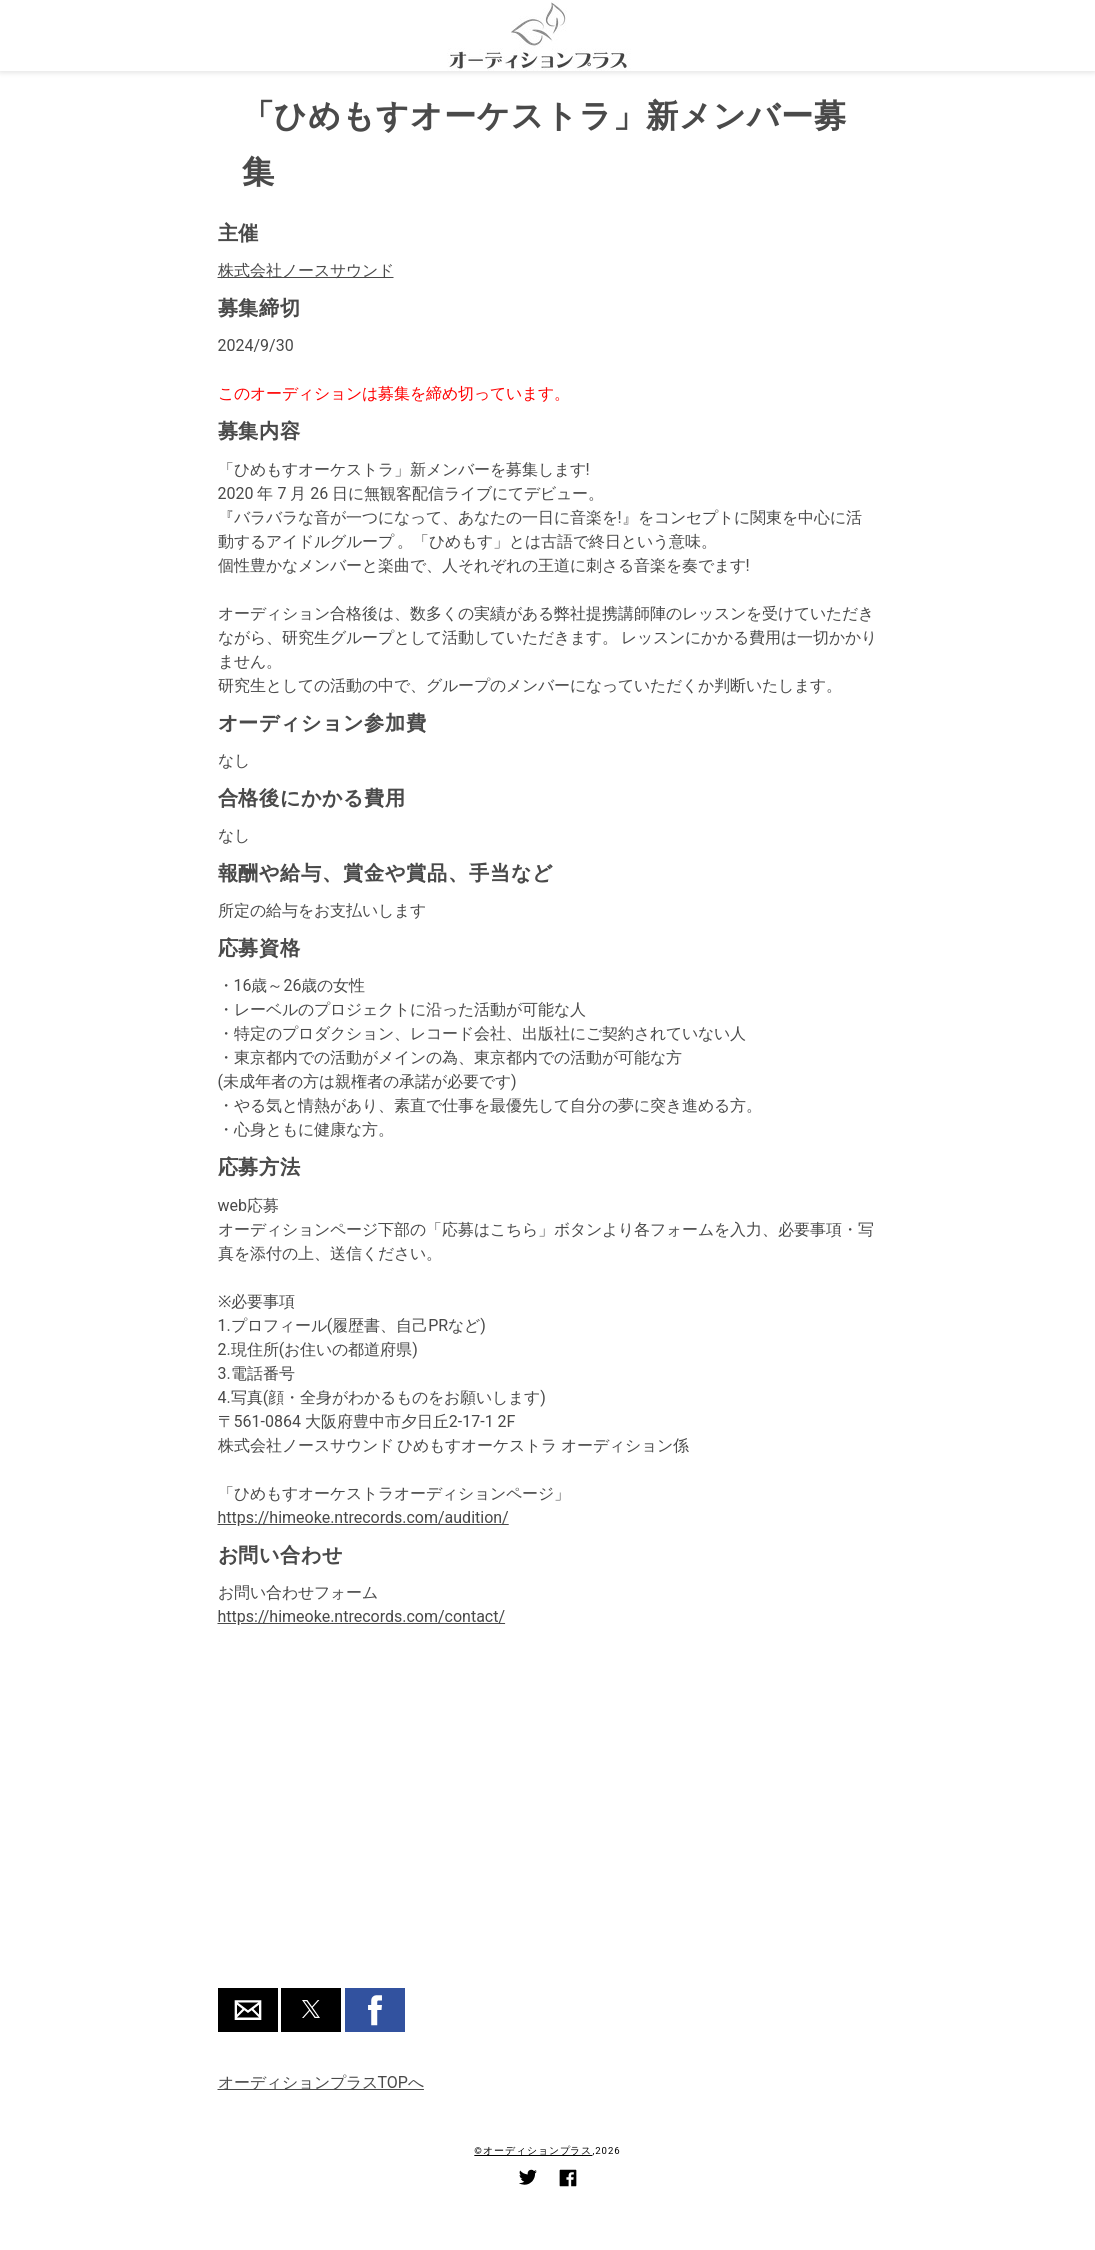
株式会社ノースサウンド (306, 270)
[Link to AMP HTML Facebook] (568, 2181)
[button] (248, 2010)
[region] (548, 1821)
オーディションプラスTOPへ (321, 2082)
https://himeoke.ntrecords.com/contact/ (362, 1616)
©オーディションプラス (533, 2150)
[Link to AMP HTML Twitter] (528, 2180)
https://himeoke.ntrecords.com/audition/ (363, 1517)
